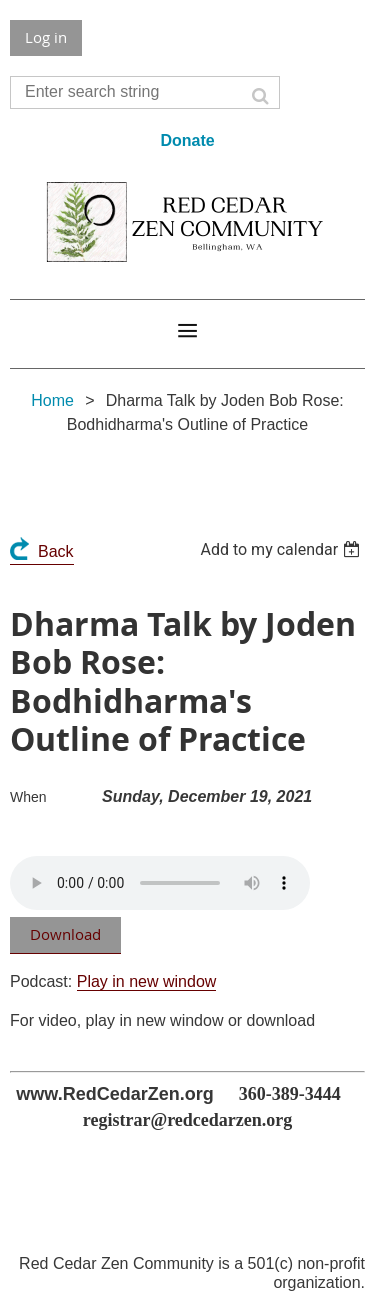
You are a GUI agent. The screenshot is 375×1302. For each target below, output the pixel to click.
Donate (187, 140)
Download (65, 934)
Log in (46, 37)
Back (56, 551)
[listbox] (282, 549)
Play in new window (147, 981)
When (28, 797)
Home (52, 400)
